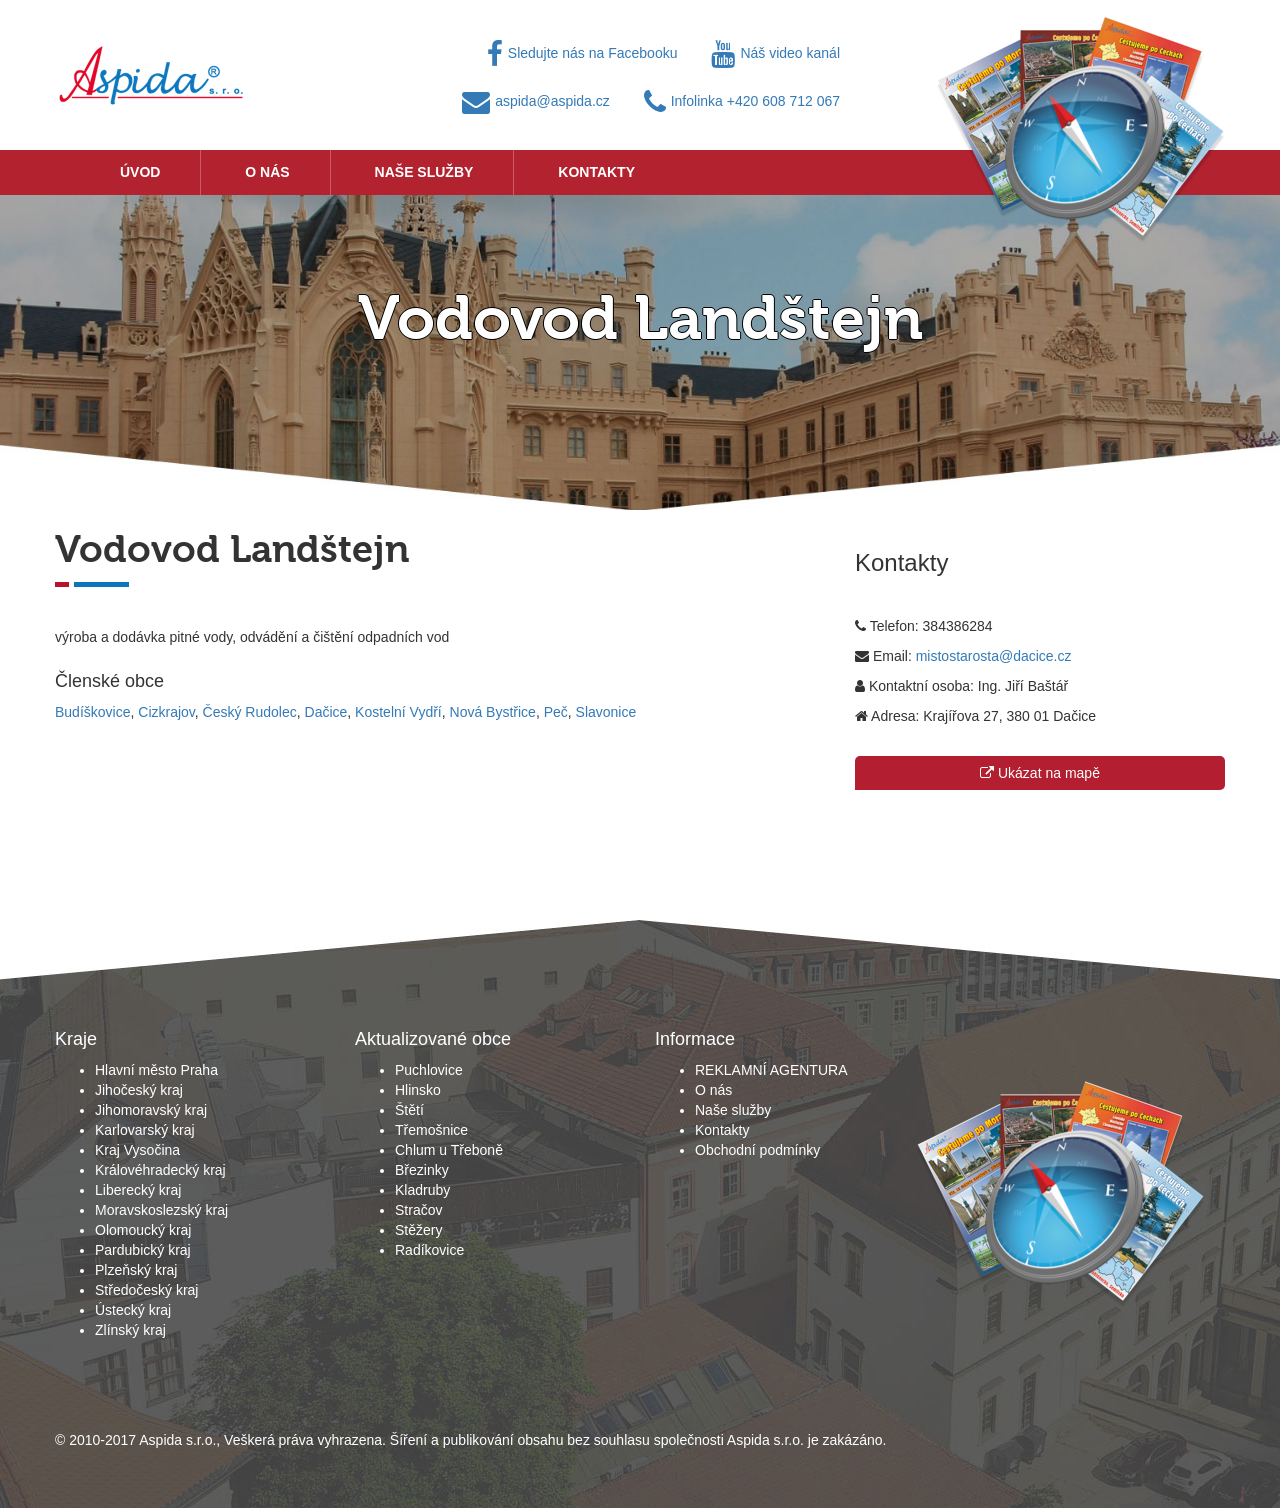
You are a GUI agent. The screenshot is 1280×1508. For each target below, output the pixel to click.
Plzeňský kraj (136, 1270)
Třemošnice (431, 1130)
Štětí (409, 1110)
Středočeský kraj (146, 1290)
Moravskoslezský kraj (161, 1210)
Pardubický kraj (143, 1250)
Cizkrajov (166, 712)
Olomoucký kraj (143, 1230)
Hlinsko (418, 1090)
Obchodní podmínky (757, 1150)
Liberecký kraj (138, 1190)
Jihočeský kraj (139, 1090)
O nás (267, 172)
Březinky (422, 1170)
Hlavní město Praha (156, 1070)
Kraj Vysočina (137, 1150)
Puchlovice (429, 1070)
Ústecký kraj (133, 1310)
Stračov (418, 1210)
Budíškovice (92, 712)
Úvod (140, 172)
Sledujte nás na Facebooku (582, 53)
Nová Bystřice (493, 712)
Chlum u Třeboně (449, 1150)
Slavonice (606, 712)
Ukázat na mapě (1040, 773)
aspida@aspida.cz (536, 101)
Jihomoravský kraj (151, 1110)
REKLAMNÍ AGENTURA (771, 1070)
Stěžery (418, 1230)
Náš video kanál (775, 53)
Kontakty (596, 172)
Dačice (326, 712)
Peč (556, 712)
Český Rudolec (250, 712)
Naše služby (424, 172)
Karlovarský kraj (145, 1130)
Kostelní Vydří (398, 712)
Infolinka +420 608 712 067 (742, 101)
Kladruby (422, 1190)
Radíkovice (429, 1250)
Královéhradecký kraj (160, 1170)
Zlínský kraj (130, 1330)
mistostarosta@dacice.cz (994, 656)
